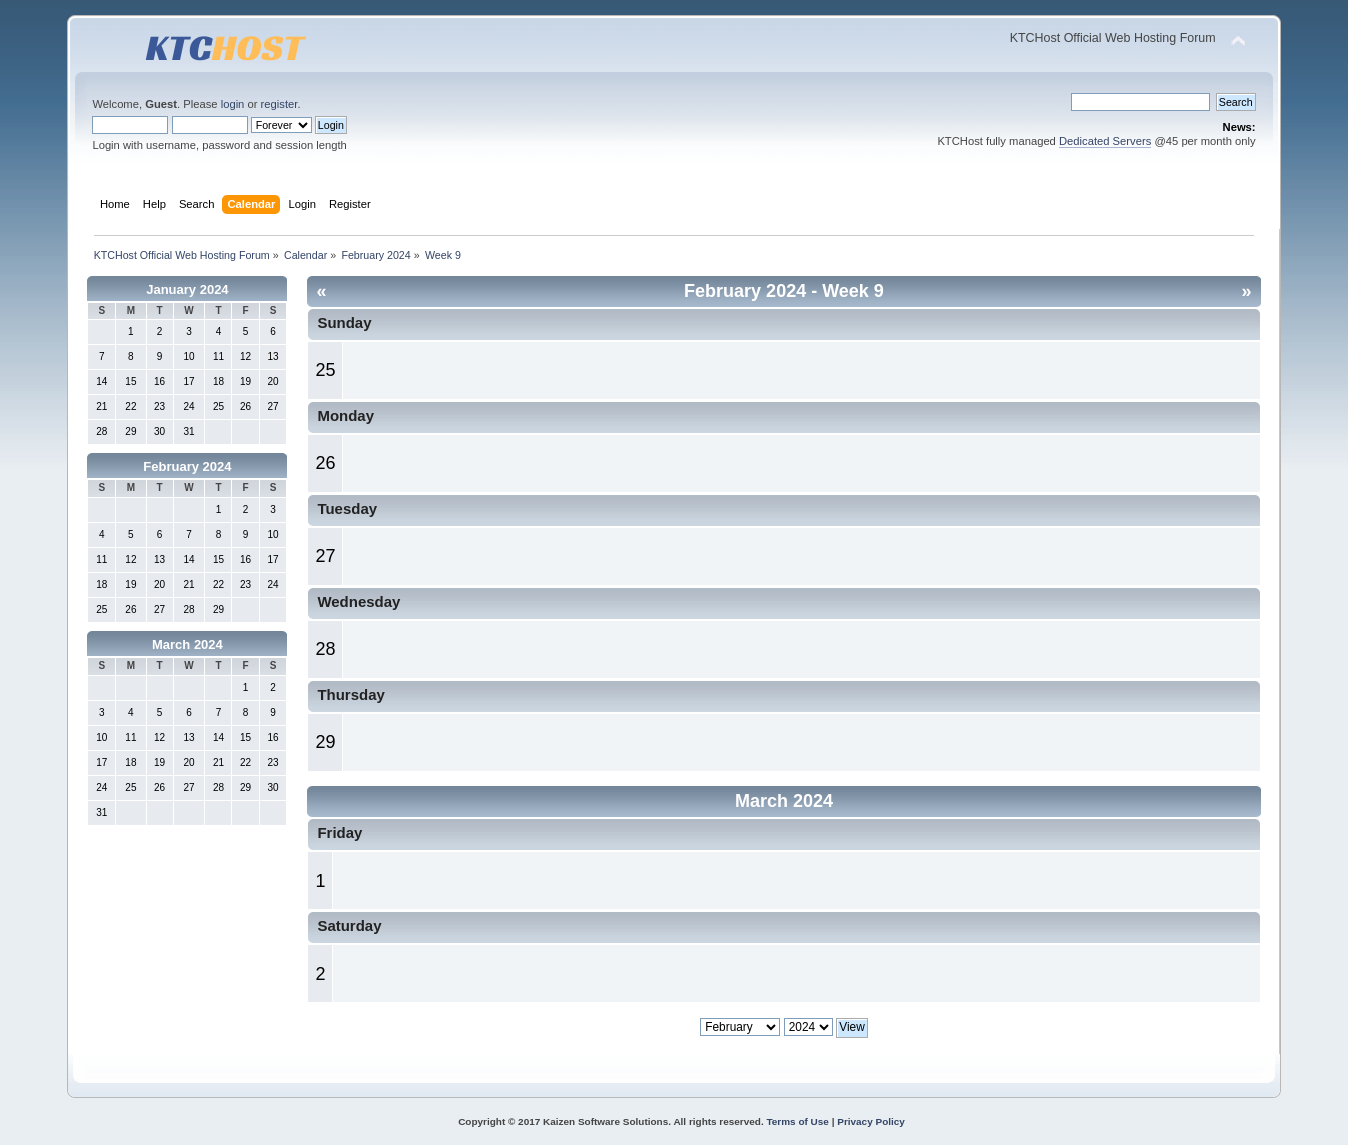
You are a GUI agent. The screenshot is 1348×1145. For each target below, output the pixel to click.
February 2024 (187, 466)
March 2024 (187, 644)
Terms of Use (797, 1121)
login (233, 104)
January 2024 (187, 289)
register (279, 104)
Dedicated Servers (1105, 141)
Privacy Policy (871, 1121)
